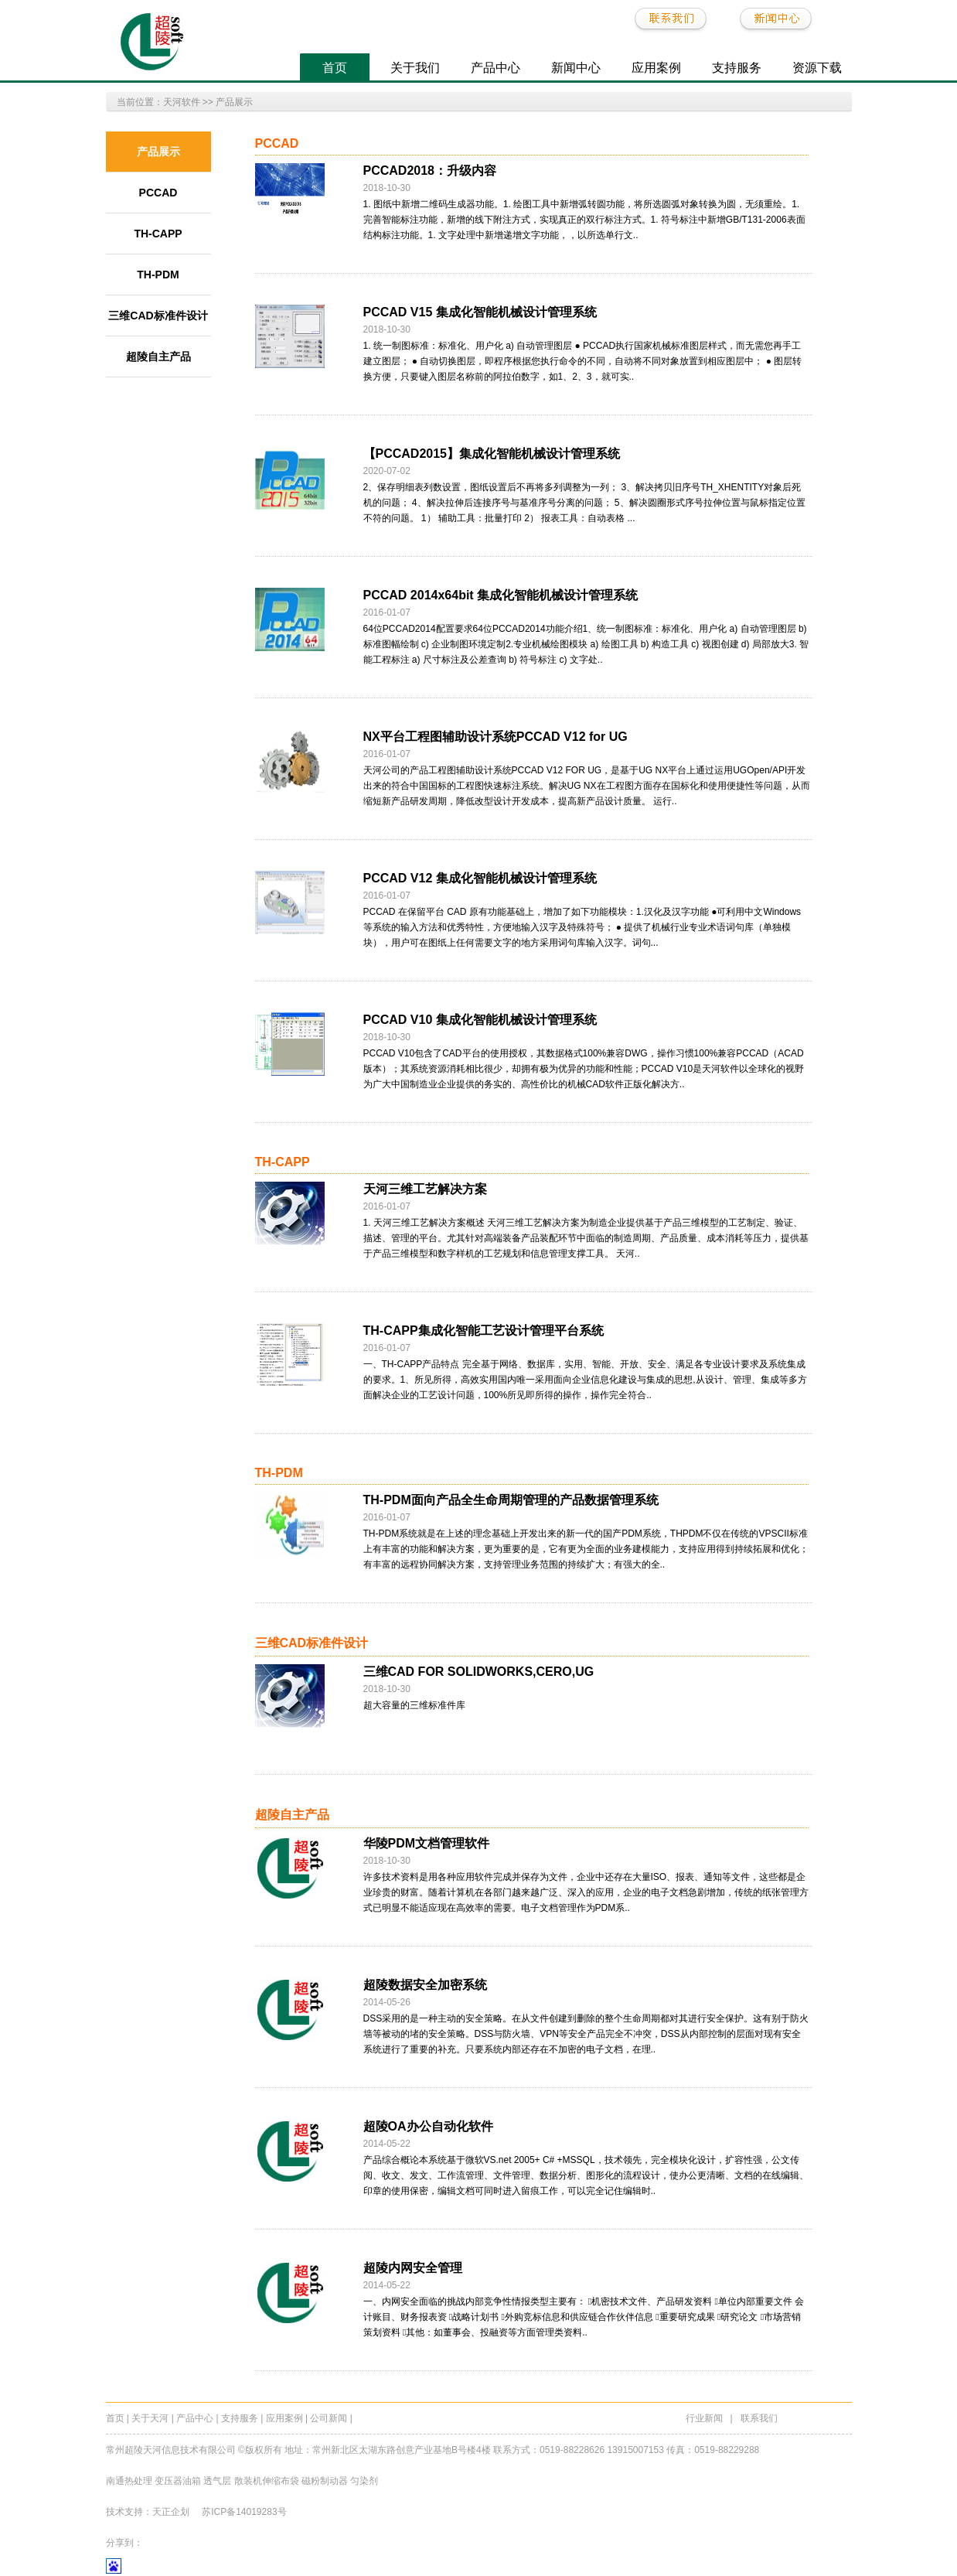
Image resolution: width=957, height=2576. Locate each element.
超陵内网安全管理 (412, 2267)
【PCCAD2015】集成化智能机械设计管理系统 (491, 453)
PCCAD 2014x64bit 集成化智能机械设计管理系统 (501, 595)
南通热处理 (129, 2480)
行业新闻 (704, 2418)
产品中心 (495, 67)
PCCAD (158, 192)
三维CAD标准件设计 (157, 315)
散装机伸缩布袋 (267, 2480)
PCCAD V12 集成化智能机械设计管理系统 (480, 878)
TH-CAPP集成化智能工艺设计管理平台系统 (483, 1330)
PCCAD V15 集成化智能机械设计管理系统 (480, 312)
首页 (334, 67)
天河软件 (181, 102)
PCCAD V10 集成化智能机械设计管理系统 (480, 1019)
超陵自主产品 (158, 356)
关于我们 (415, 67)
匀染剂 (364, 2480)
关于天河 (150, 2418)
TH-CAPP (158, 233)
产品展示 (234, 102)
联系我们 (759, 2418)
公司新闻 (328, 2418)
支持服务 (736, 67)
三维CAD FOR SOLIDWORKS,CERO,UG (478, 1671)
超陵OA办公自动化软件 (428, 2126)
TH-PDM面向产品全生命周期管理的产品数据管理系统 (511, 1499)
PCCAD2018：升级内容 (429, 170)
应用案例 (656, 67)
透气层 (217, 2480)
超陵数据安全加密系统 (425, 1984)
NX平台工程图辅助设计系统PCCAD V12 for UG (495, 736)
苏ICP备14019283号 (244, 2511)
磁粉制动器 (324, 2480)
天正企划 (170, 2511)
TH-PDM (158, 274)
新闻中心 (576, 67)
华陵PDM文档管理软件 (426, 1843)
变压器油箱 (178, 2480)
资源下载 (817, 67)
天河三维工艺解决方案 (425, 1189)
